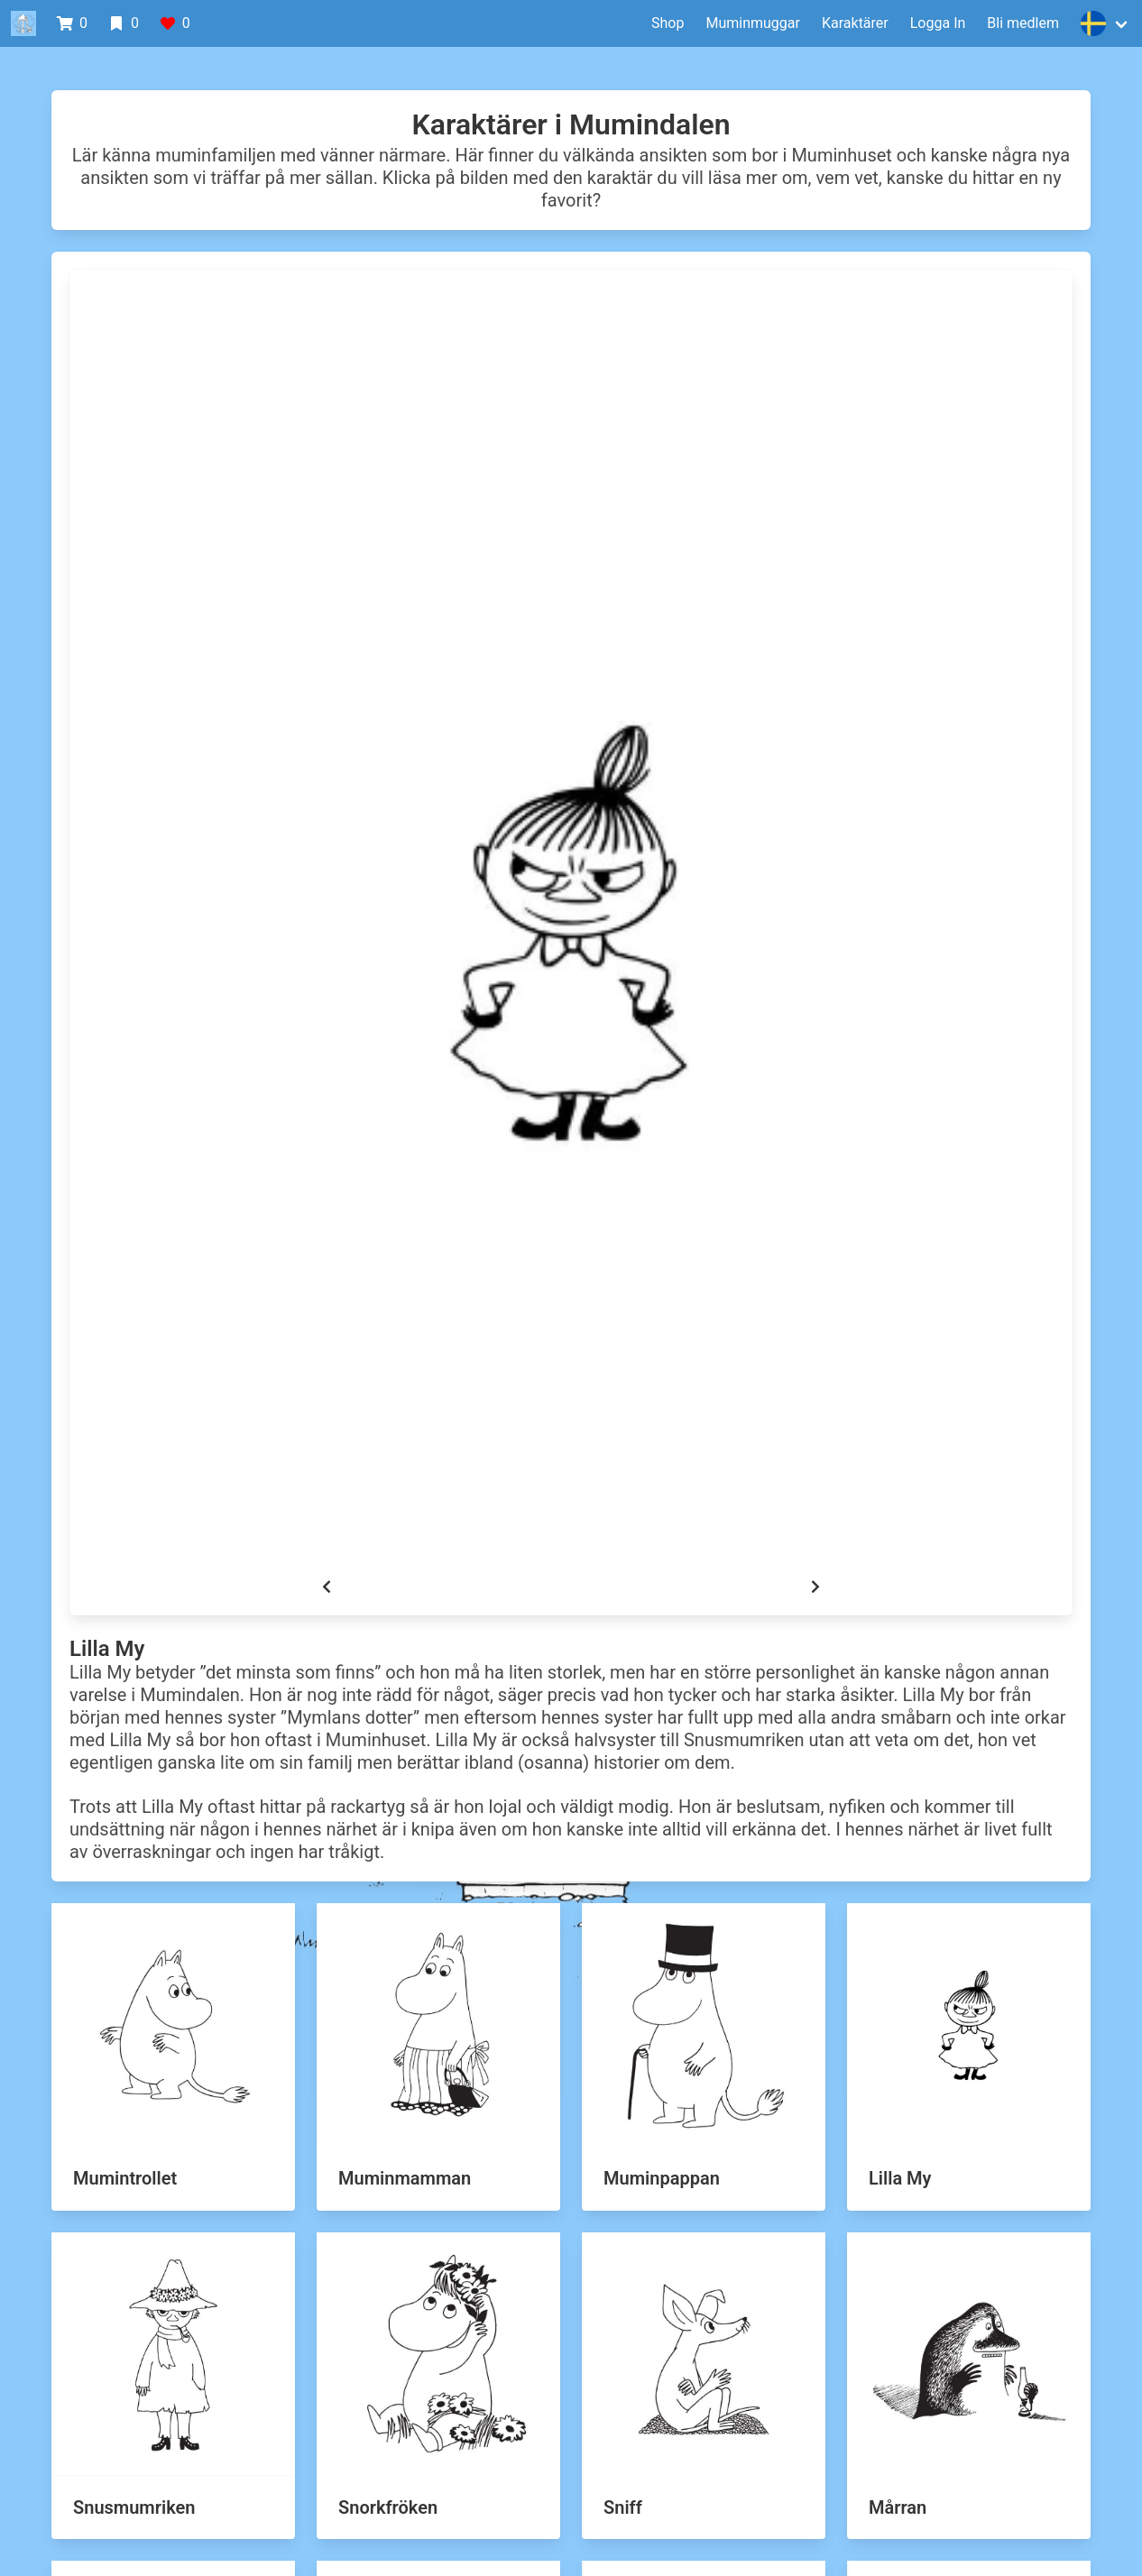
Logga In (938, 23)
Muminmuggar (752, 23)
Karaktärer (855, 23)
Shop (667, 23)
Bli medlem (1023, 23)
